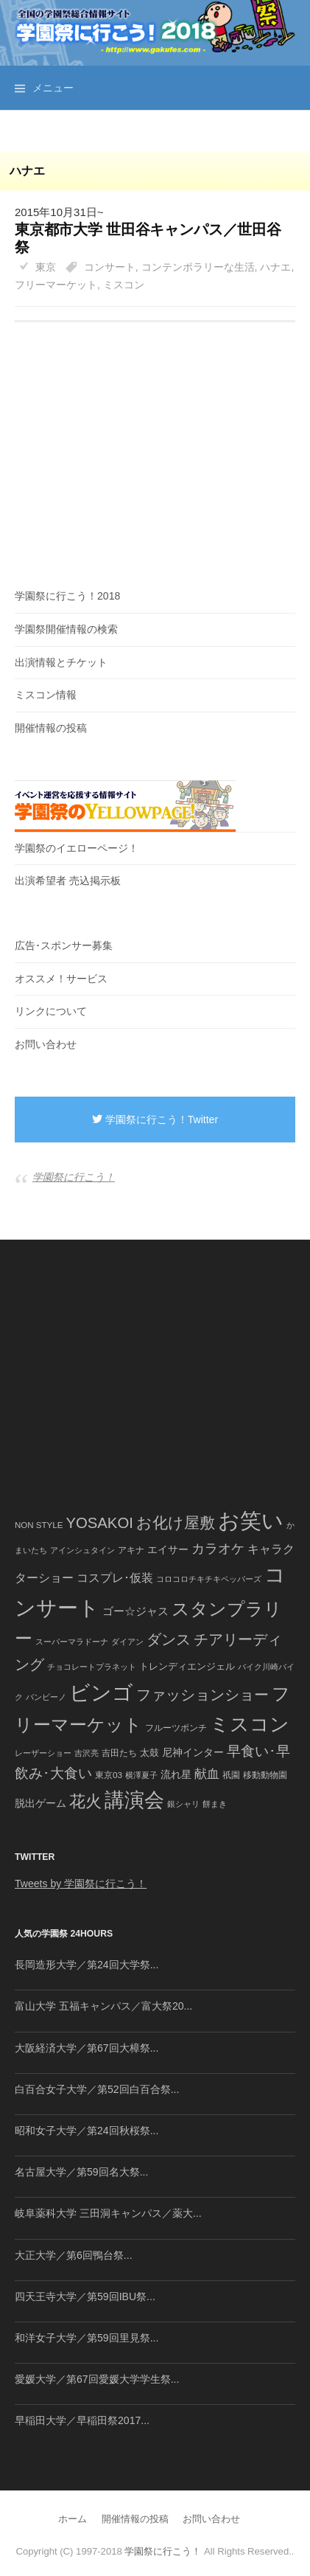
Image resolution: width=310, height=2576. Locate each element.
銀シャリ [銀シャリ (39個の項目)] (183, 1803)
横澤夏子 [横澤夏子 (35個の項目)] (141, 1775)
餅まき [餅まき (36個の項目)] (214, 1803)
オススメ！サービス (61, 979)
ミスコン (123, 285)
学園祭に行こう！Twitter (155, 1119)
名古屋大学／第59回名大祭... (81, 2172)
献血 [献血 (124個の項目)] (206, 1774)
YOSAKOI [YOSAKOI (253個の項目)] (99, 1523)
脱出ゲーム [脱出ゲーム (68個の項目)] (40, 1803)
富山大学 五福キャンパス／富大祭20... (103, 2006)
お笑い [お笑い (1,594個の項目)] (250, 1520)
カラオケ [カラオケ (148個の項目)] (217, 1548)
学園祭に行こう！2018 (67, 596)
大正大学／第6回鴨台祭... (74, 2255)
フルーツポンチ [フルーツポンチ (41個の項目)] (176, 1727)
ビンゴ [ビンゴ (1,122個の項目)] (101, 1692)
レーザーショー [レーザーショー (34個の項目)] (43, 1753)
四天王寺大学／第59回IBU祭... (85, 2296)
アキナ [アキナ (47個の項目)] (131, 1550)
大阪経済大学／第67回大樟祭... (86, 2048)
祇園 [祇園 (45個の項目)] (231, 1775)
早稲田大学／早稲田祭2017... (82, 2420)
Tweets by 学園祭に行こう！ (81, 1883)
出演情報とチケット (61, 662)
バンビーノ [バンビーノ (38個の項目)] (46, 1697)
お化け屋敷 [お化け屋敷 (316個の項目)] (175, 1523)
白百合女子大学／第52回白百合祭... (97, 2089)
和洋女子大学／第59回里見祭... (86, 2338)
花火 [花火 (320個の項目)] (85, 1801)
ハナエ (275, 267)
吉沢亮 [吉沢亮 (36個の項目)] (86, 1753)
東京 (45, 267)
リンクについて (51, 1011)
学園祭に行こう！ (73, 1177)
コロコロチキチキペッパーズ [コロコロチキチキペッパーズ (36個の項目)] (208, 1579)
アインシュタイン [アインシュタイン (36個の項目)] (82, 1550)
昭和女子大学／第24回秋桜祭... (86, 2130)
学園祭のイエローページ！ (76, 848)
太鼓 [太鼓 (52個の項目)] (149, 1753)
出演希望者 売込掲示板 (68, 880)
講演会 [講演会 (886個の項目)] (134, 1800)
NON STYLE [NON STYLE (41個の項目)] (39, 1525)
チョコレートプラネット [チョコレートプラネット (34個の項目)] (91, 1666)
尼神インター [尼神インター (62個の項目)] (193, 1752)
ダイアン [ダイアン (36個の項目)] (127, 1641)
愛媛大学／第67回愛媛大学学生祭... (97, 2379)
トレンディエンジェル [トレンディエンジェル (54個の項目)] (187, 1666)
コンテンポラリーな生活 (198, 267)
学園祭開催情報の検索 (66, 629)
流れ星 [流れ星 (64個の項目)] (176, 1774)
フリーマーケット (56, 285)
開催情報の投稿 (51, 728)
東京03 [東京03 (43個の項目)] (108, 1775)
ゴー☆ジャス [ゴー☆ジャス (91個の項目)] (135, 1611)
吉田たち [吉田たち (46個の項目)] (119, 1753)
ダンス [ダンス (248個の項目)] (169, 1639)
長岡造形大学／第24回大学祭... (86, 1965)
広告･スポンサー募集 (64, 945)
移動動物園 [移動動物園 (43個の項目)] (265, 1775)
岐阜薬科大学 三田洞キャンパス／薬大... (108, 2213)
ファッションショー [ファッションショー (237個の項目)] (202, 1695)
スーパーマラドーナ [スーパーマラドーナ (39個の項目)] (71, 1641)
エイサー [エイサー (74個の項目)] (168, 1549)
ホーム (72, 2518)
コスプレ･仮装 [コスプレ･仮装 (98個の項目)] (115, 1578)
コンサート (109, 267)
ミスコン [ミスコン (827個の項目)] (249, 1724)
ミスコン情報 (46, 695)
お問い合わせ (46, 1044)
